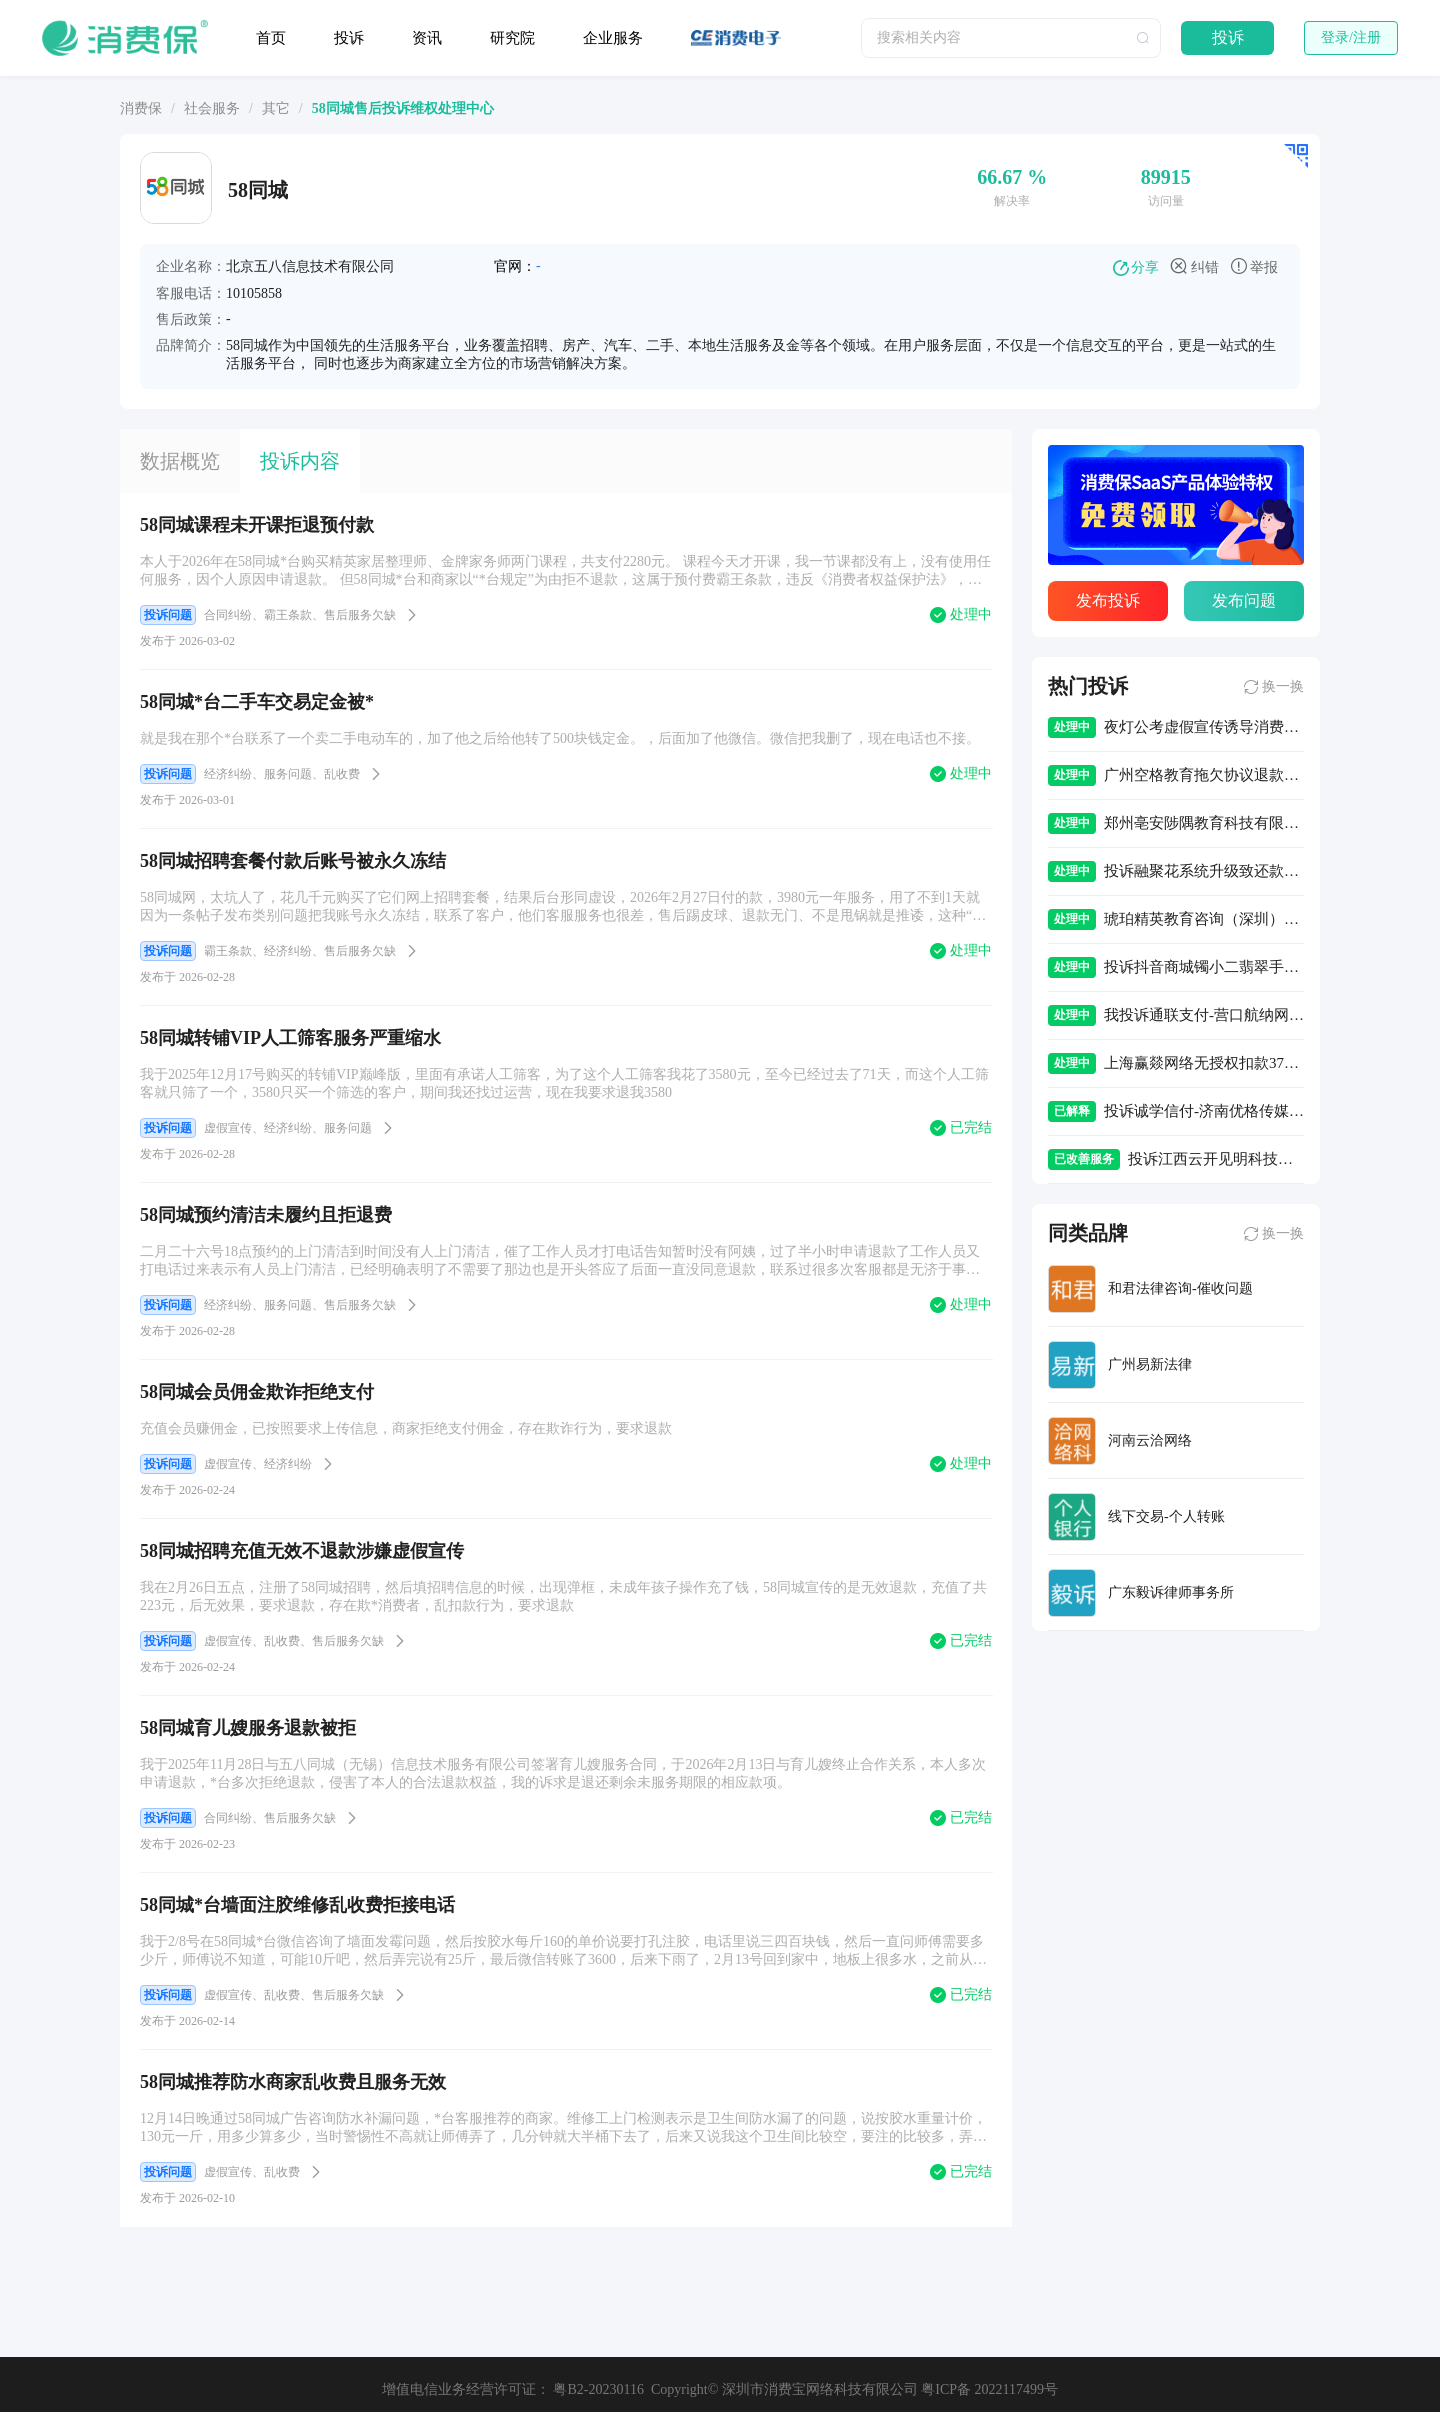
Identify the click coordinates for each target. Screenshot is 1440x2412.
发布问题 (1244, 600)
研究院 (512, 38)
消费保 (141, 108)
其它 (276, 108)
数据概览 (180, 461)
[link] (141, 108)
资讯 (427, 38)
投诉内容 (300, 461)
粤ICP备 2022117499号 (989, 2389)
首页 (271, 38)
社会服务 (212, 108)
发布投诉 (1108, 600)
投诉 (349, 38)
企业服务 (613, 38)
